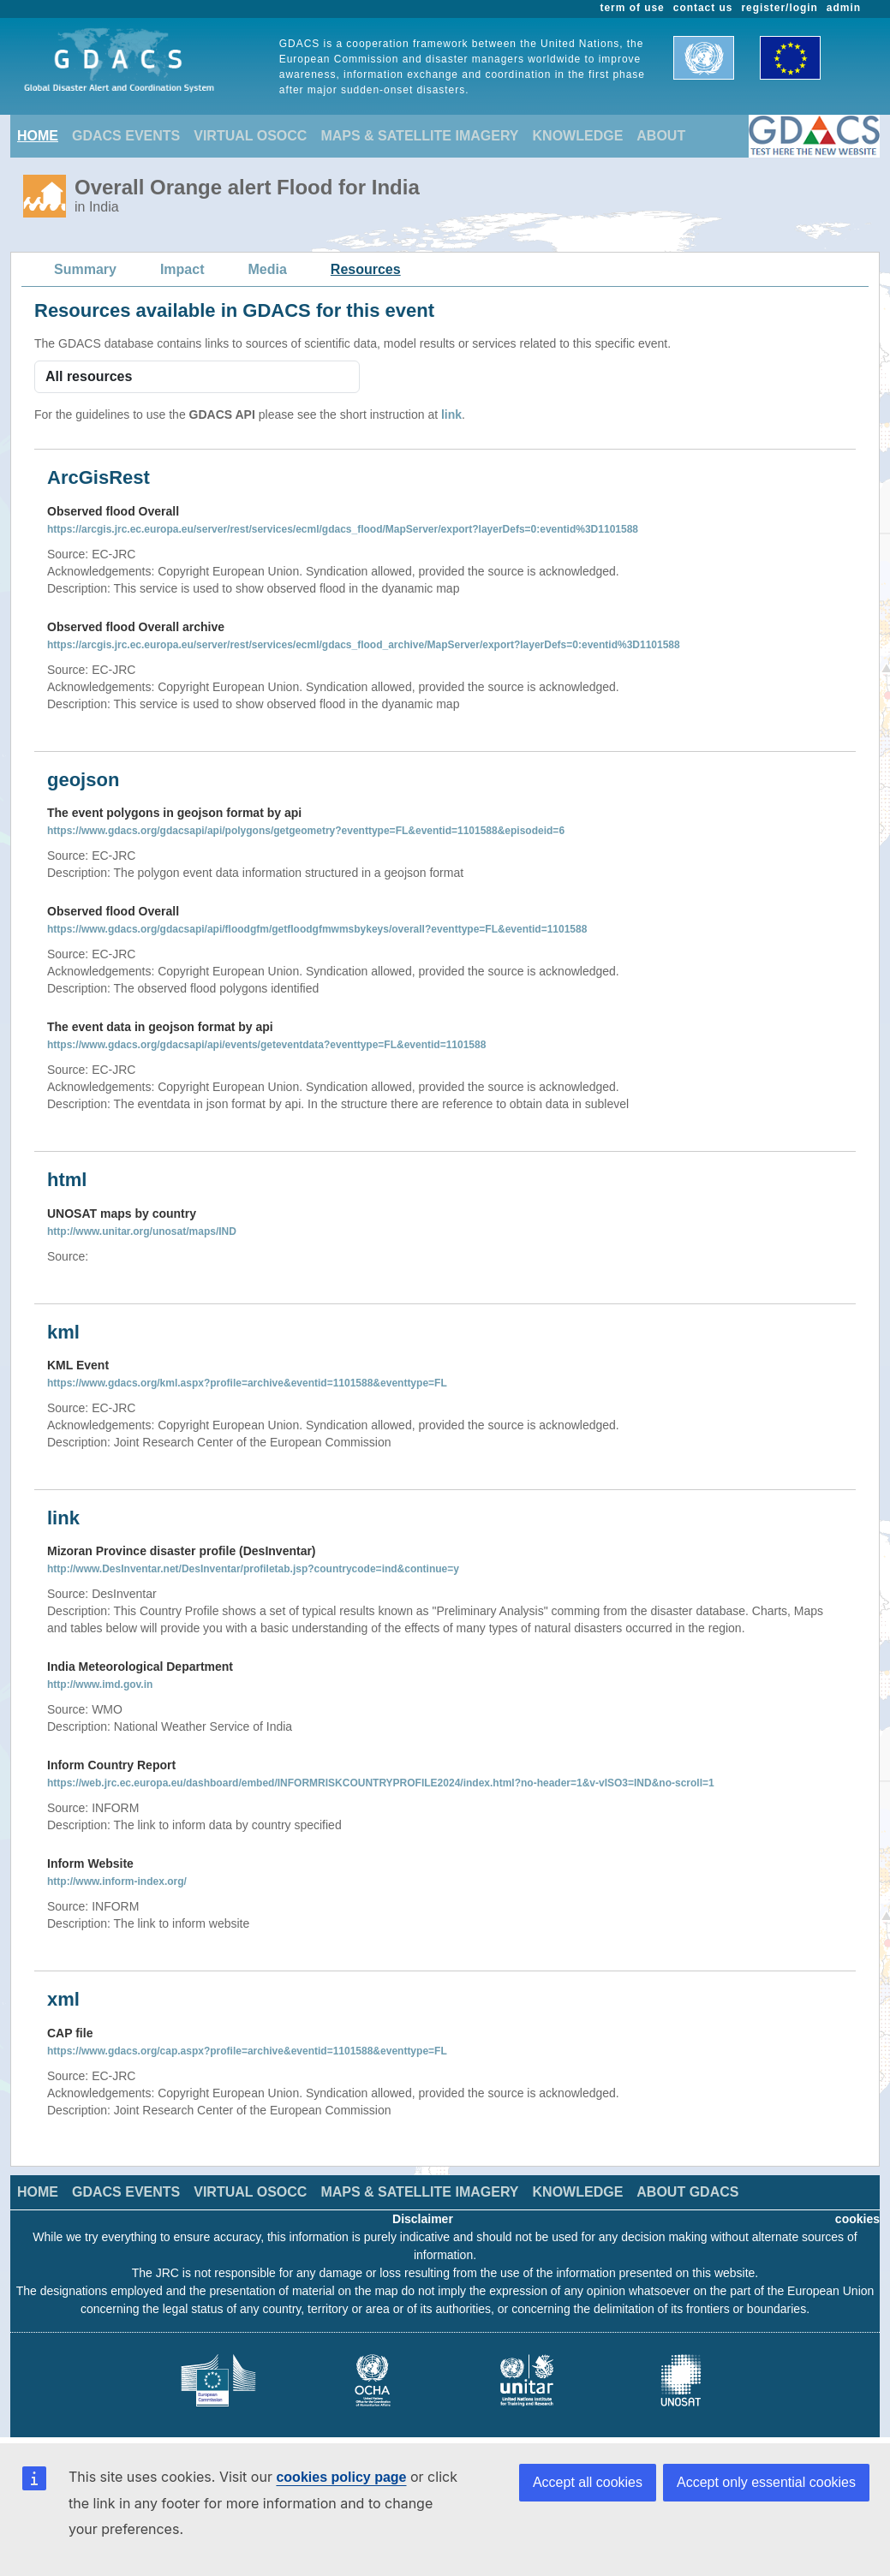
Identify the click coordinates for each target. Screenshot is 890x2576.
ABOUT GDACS (687, 2192)
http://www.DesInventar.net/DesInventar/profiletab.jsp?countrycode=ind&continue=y (253, 1569)
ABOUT (660, 135)
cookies (857, 2219)
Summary (85, 269)
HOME (37, 135)
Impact (182, 269)
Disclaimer (422, 2219)
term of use (632, 8)
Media (267, 269)
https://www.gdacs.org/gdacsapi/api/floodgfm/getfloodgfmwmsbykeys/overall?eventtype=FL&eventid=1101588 (317, 929)
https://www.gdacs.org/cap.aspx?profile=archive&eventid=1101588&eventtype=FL (247, 2051)
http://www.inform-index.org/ (117, 1881)
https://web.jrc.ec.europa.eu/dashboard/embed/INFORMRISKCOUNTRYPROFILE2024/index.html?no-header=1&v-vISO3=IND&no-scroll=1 (380, 1783)
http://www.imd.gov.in (99, 1684)
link (451, 414)
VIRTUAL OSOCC (250, 135)
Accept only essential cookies (766, 2482)
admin (844, 8)
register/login (779, 8)
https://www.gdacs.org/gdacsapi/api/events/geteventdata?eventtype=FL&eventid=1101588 (266, 1045)
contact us (703, 8)
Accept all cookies (587, 2482)
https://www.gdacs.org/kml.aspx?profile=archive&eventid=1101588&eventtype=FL (247, 1383)
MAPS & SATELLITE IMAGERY (419, 135)
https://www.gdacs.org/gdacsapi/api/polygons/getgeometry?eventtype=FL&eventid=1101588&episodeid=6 (305, 831)
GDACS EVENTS (126, 135)
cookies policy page (341, 2477)
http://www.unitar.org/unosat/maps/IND (141, 1231)
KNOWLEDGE (578, 135)
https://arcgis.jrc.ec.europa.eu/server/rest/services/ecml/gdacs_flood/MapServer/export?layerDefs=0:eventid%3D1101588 (342, 529)
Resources (366, 269)
